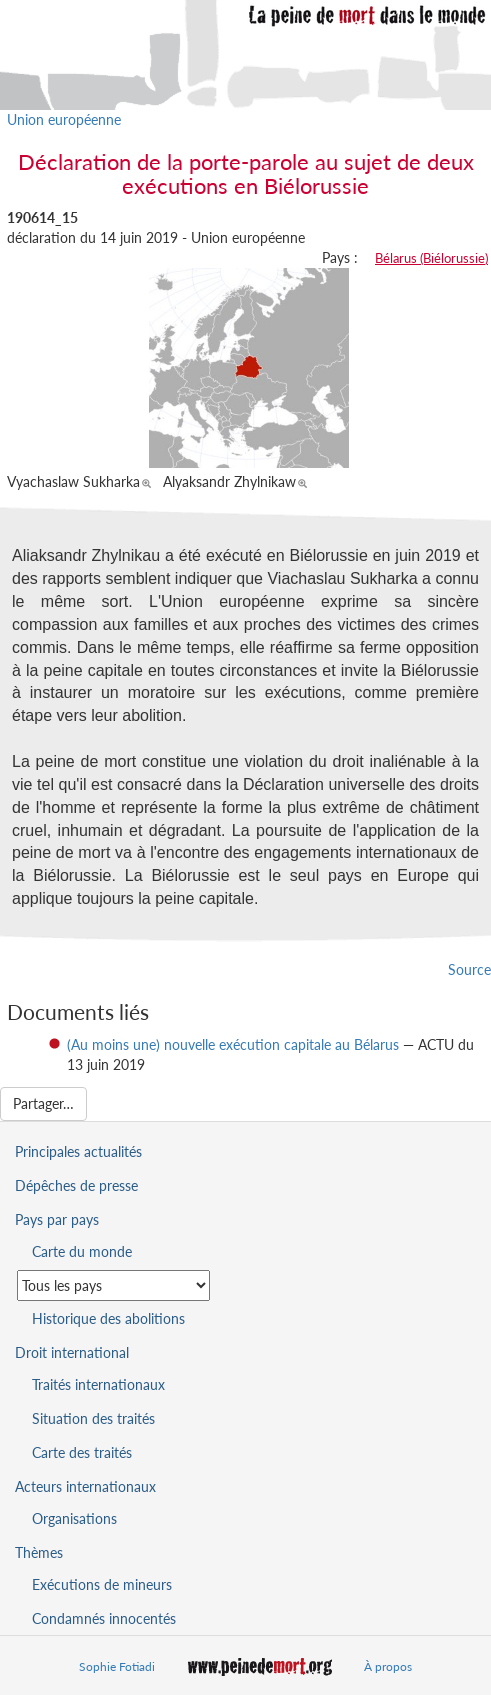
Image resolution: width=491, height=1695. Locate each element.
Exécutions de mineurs (102, 1584)
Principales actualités (78, 1151)
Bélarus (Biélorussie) (431, 258)
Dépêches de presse (76, 1185)
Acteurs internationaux (85, 1486)
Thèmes (39, 1552)
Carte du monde (82, 1251)
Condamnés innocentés (104, 1618)
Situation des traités (93, 1418)
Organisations (74, 1518)
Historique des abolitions (108, 1318)
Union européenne (64, 119)
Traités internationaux (98, 1384)
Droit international (72, 1352)
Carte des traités (82, 1452)
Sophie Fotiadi (117, 1666)
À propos (388, 1666)
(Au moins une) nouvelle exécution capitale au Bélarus (233, 1044)
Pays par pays (57, 1219)
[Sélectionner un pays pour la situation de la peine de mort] (113, 1285)
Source (469, 969)
